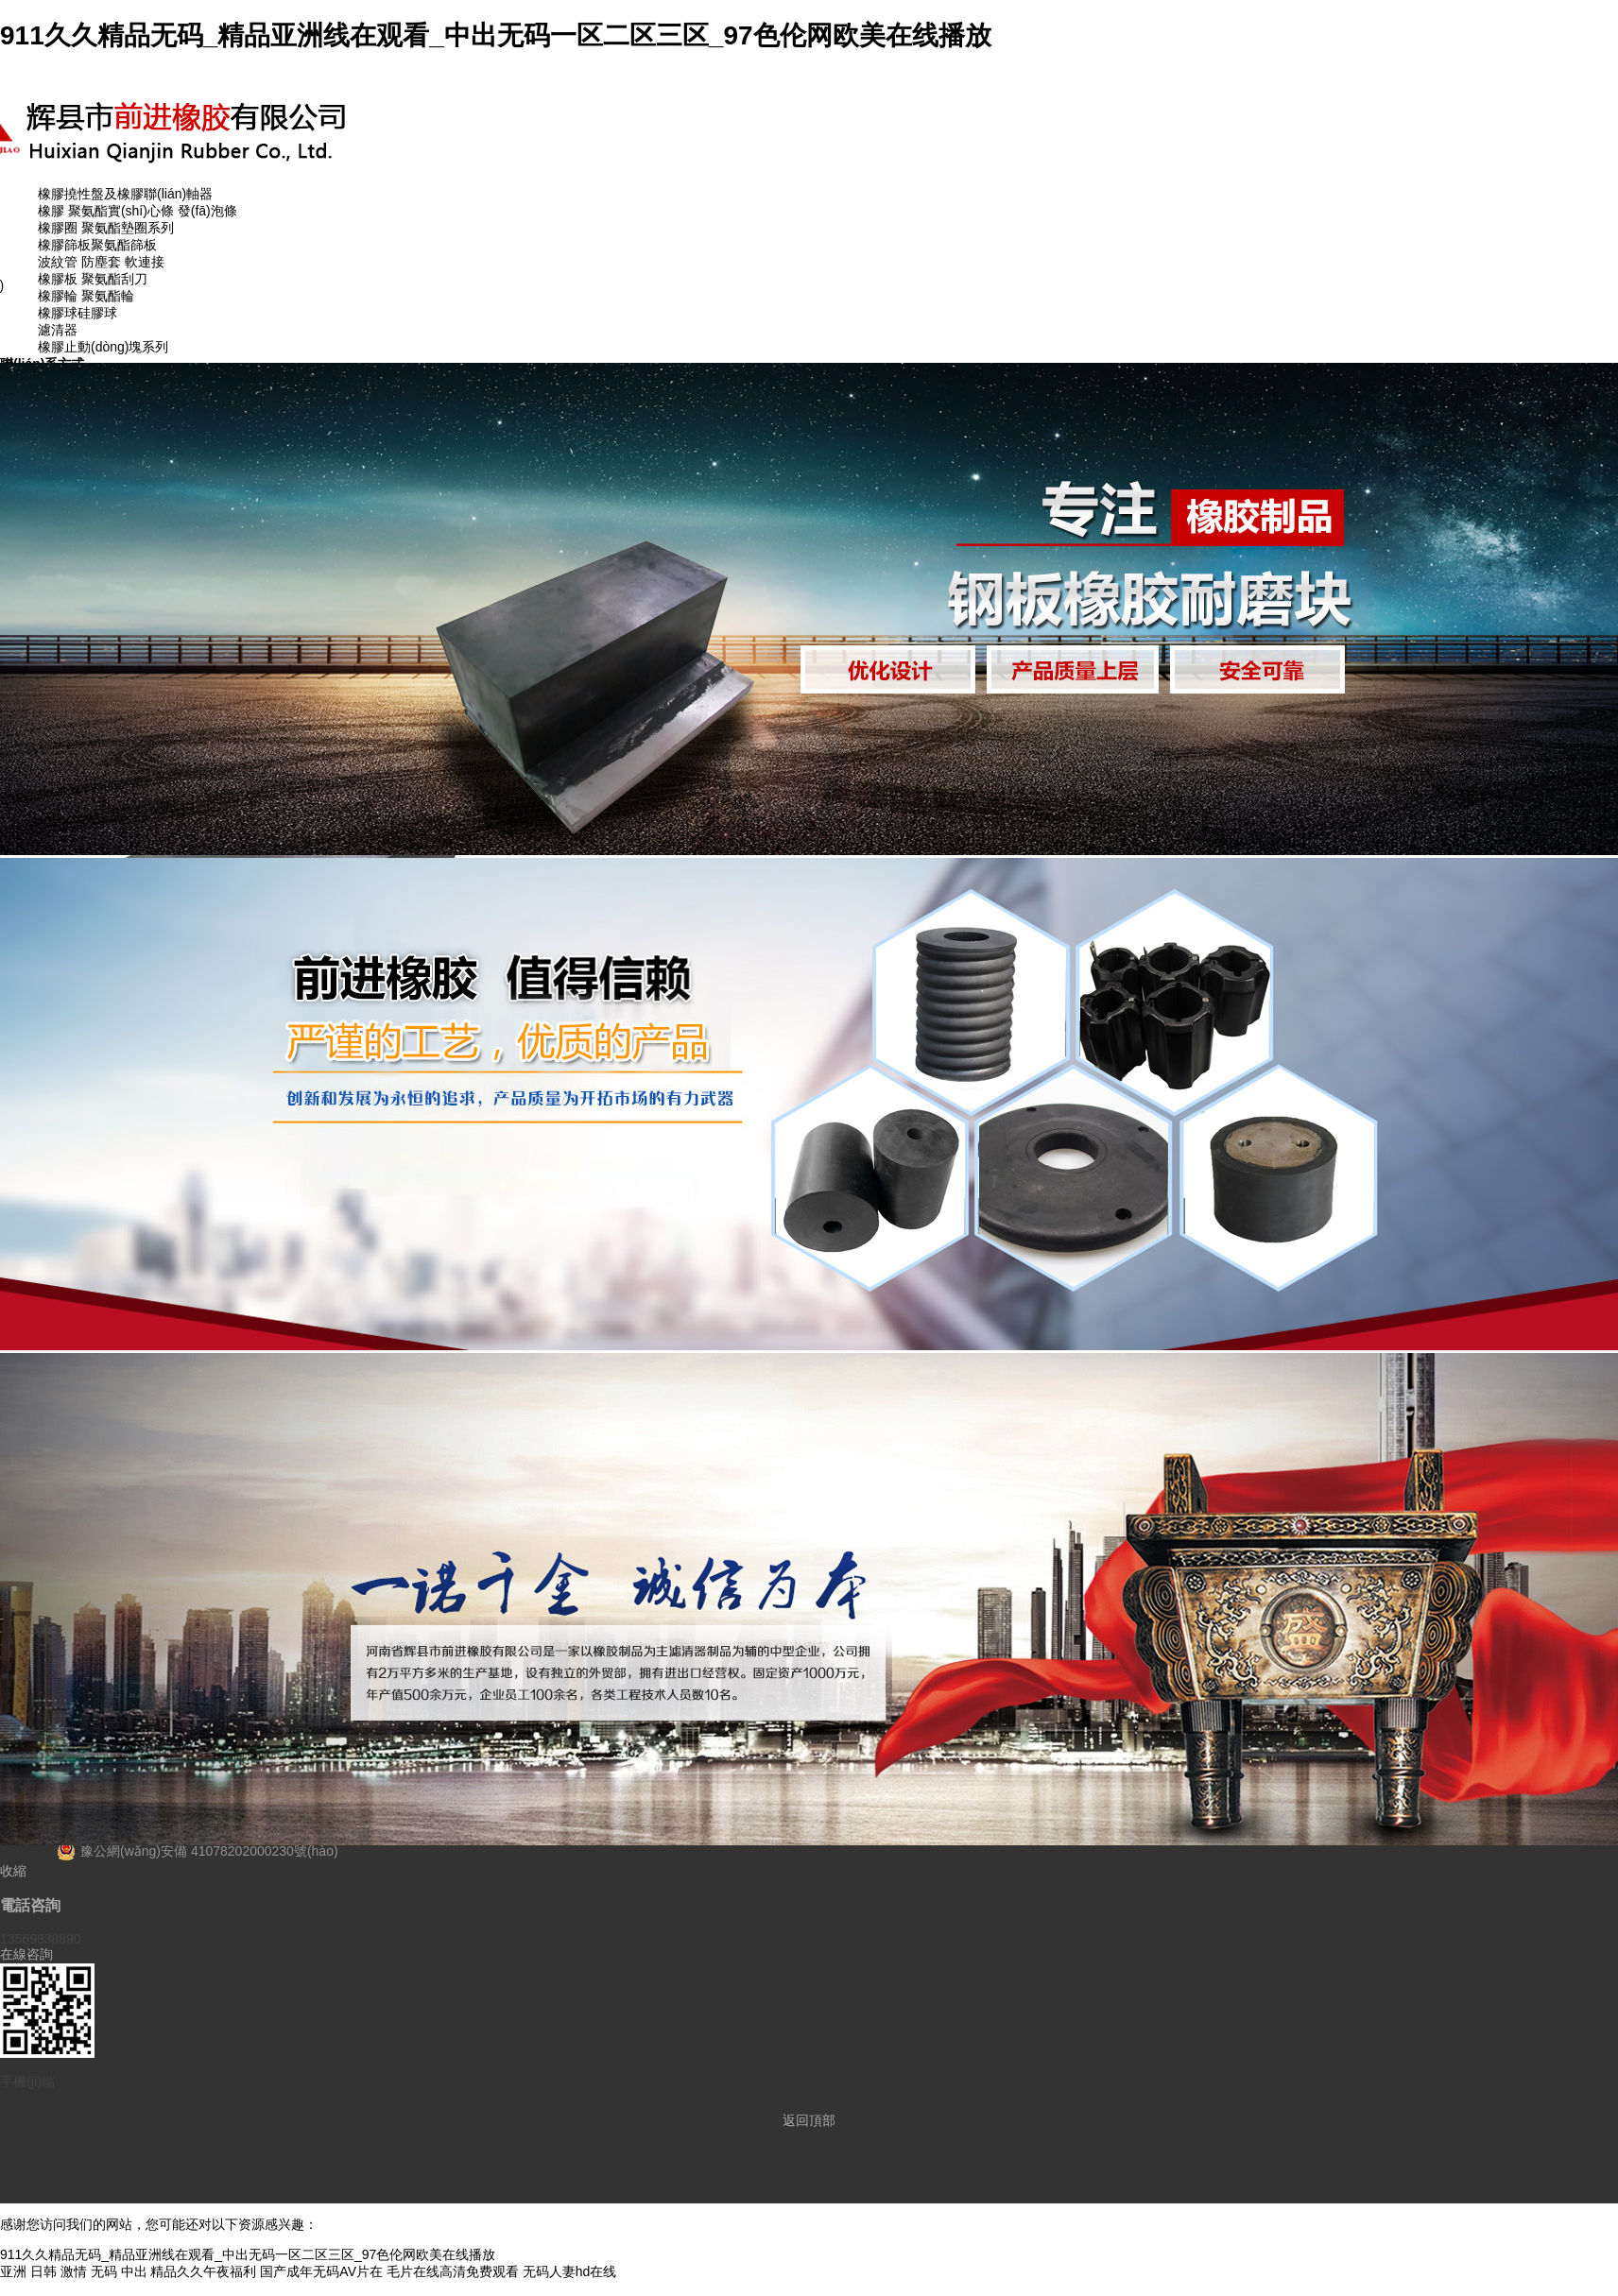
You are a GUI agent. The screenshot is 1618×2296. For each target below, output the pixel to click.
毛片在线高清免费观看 (453, 2271)
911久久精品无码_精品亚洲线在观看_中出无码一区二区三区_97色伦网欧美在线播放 (495, 35)
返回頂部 (809, 2120)
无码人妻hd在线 (570, 2271)
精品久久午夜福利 (203, 2271)
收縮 (13, 1870)
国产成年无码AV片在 (321, 2271)
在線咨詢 (26, 1954)
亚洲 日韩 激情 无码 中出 (73, 2271)
